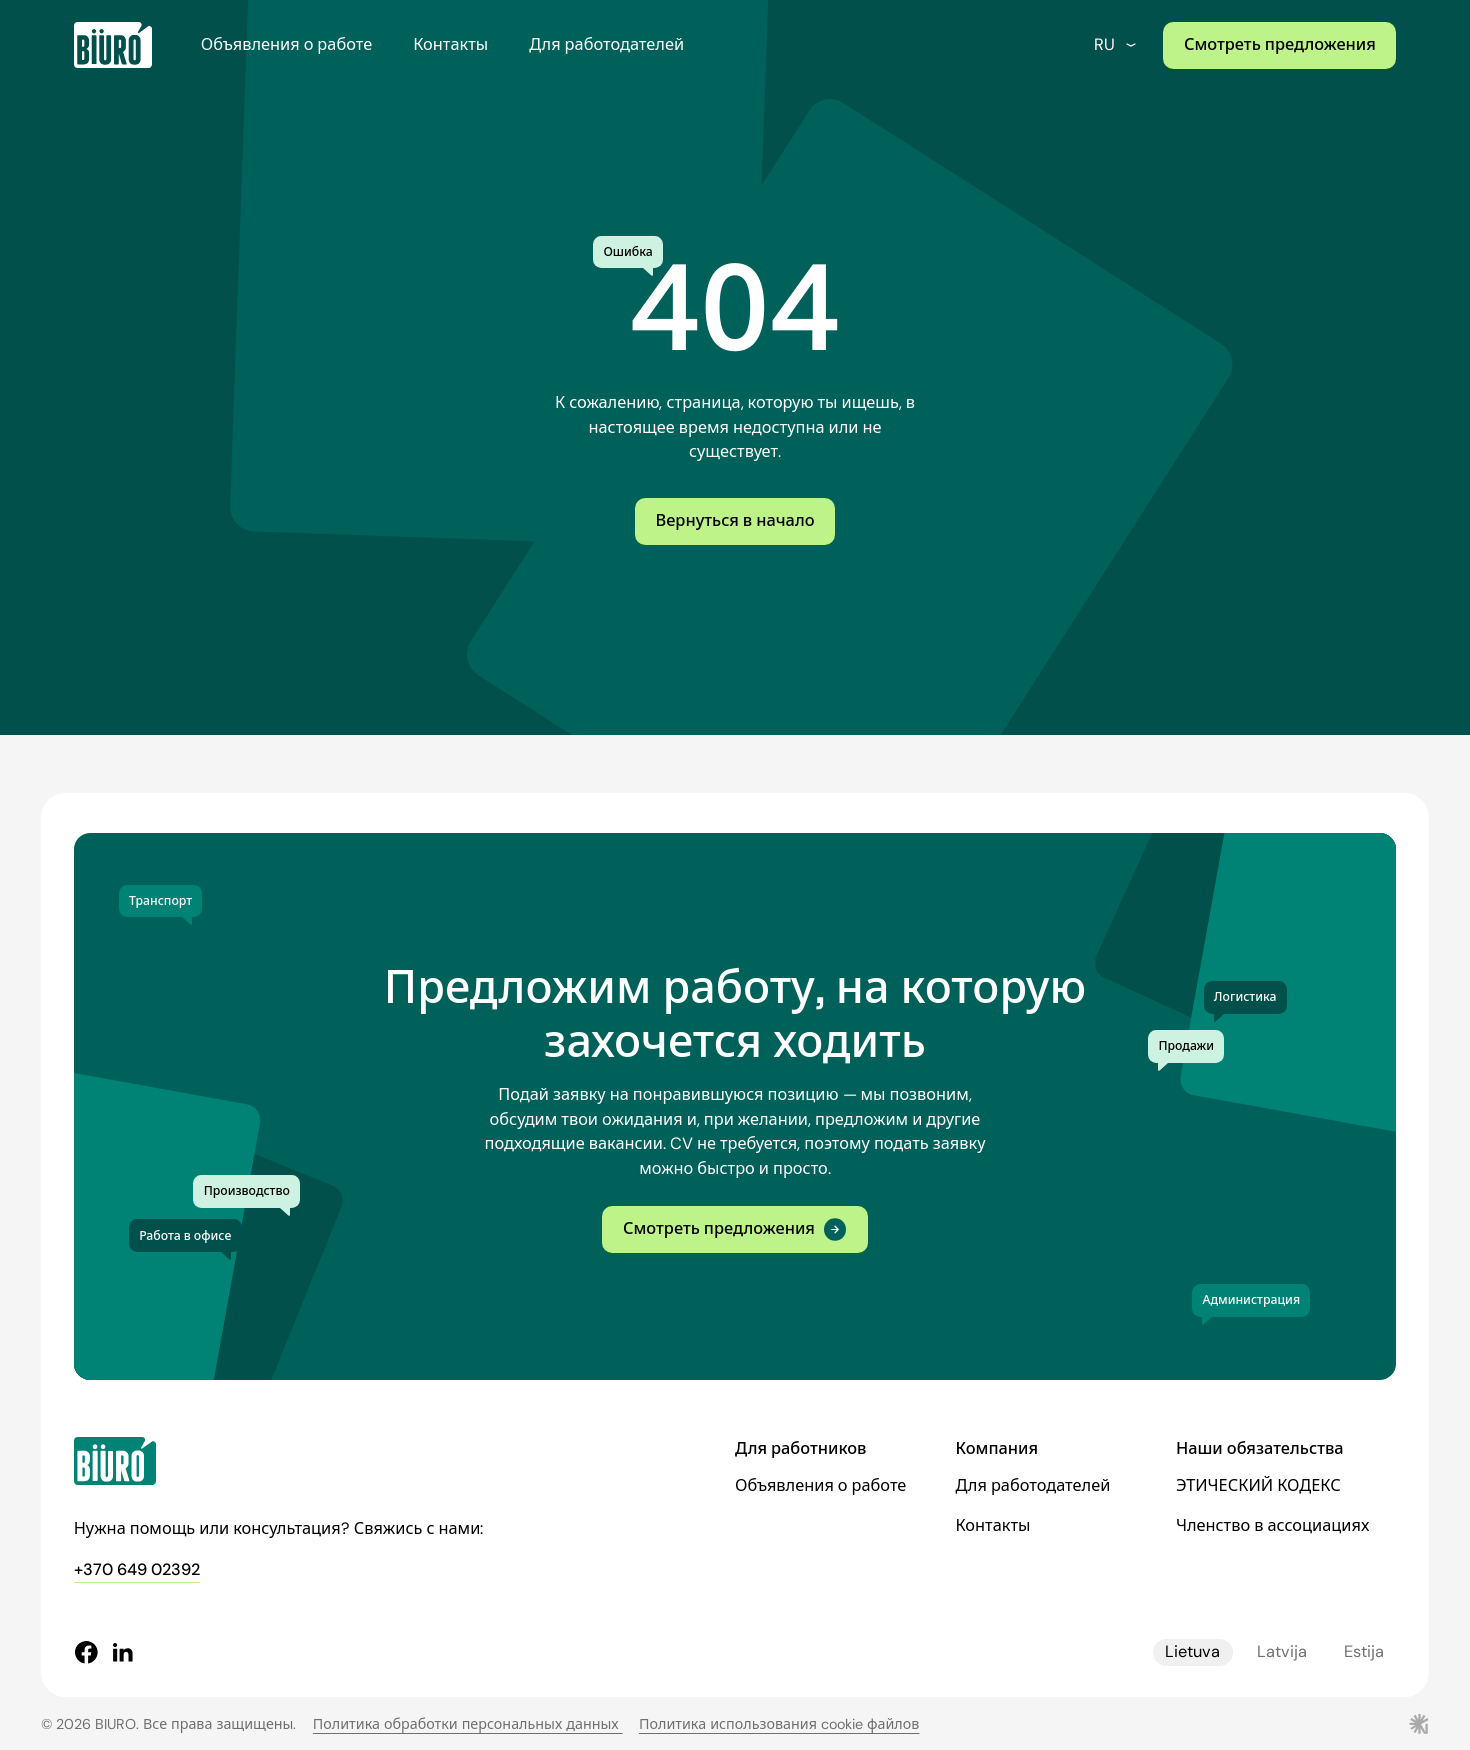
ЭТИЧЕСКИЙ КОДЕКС (1258, 1485)
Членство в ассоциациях (1272, 1525)
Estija (1364, 1651)
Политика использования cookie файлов (779, 1724)
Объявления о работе (286, 44)
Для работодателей (606, 44)
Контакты (450, 44)
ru (1116, 44)
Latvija (1282, 1651)
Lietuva (1192, 1651)
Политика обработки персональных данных (468, 1724)
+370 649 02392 (137, 1569)
